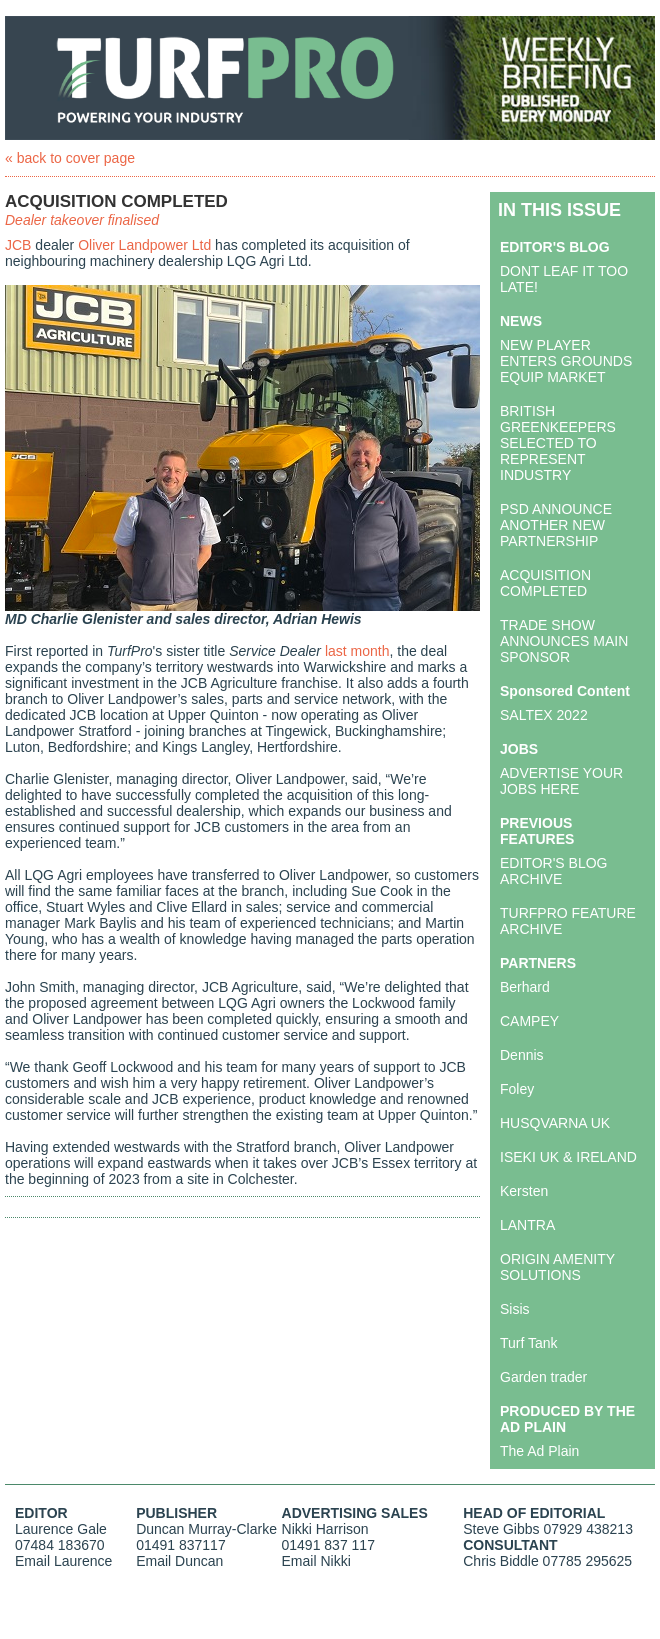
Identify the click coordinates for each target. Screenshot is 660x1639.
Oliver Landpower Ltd (144, 245)
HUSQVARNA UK (555, 1123)
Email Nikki (316, 1561)
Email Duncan (179, 1561)
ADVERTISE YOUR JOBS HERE (561, 781)
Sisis (515, 1309)
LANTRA (527, 1225)
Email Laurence (63, 1561)
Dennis (522, 1055)
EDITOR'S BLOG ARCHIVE (553, 871)
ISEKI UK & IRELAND (568, 1157)
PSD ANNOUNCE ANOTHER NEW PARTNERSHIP (556, 525)
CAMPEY (529, 1021)
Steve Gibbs (501, 1529)
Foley (517, 1089)
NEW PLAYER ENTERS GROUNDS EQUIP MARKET (566, 361)
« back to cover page (70, 158)
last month (357, 651)
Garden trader (543, 1377)
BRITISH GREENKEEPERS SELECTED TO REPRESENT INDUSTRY (558, 443)
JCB (18, 245)
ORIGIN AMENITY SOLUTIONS (557, 1267)
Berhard (525, 987)
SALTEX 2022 (544, 715)
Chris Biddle (500, 1561)
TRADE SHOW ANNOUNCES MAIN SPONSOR (564, 641)
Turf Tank (529, 1343)
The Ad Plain (539, 1451)
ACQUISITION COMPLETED (545, 583)
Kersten (524, 1191)
